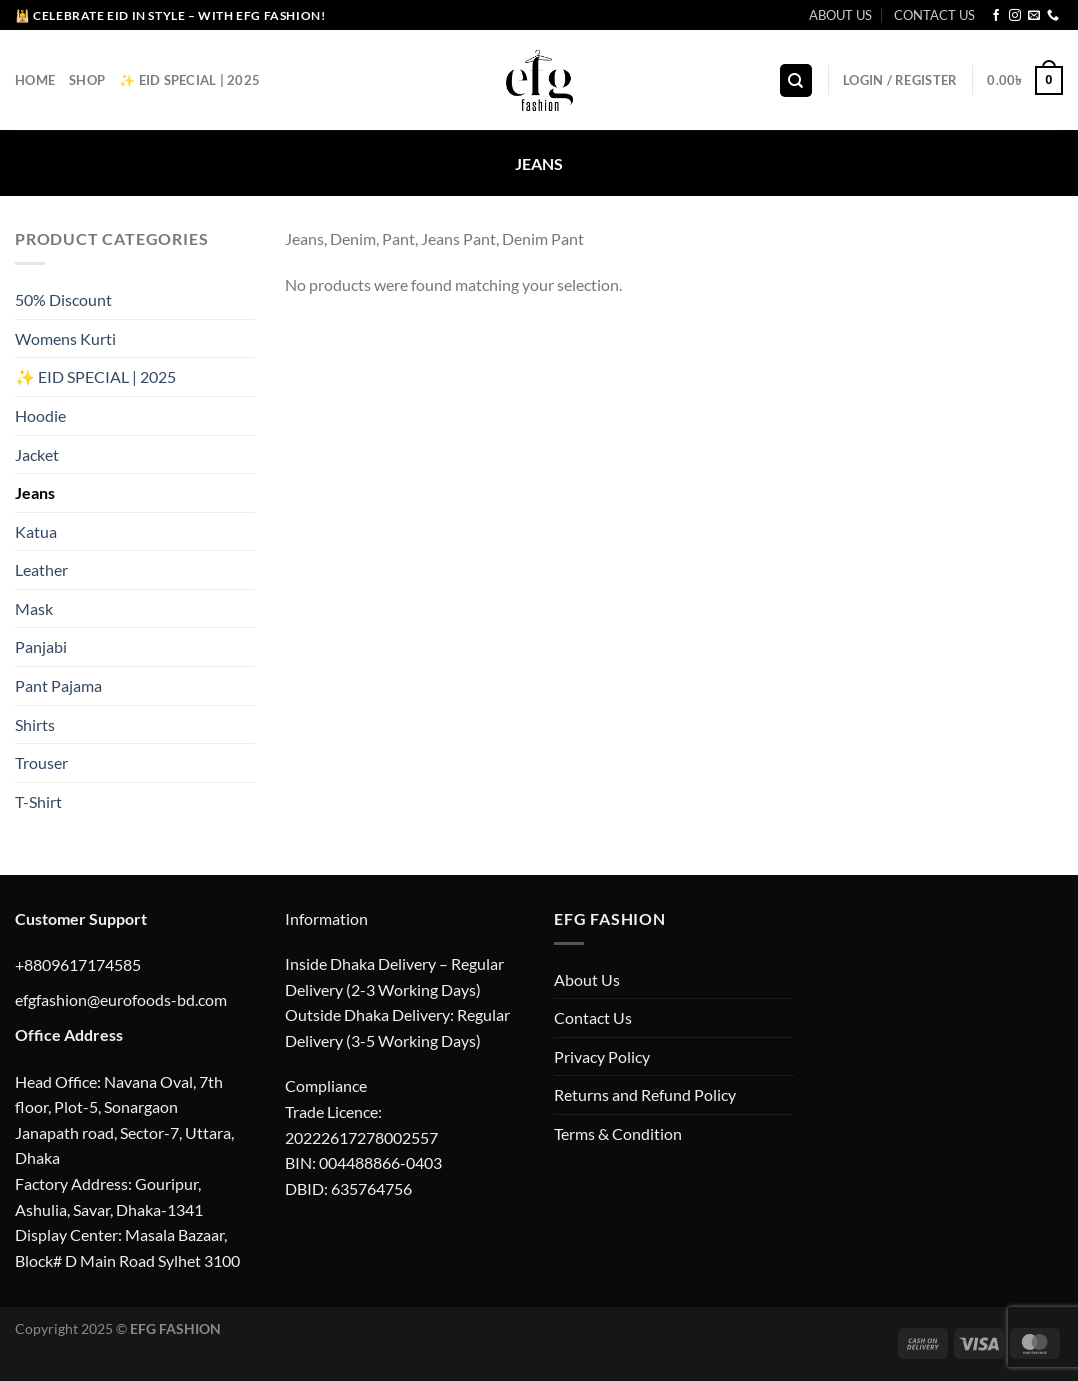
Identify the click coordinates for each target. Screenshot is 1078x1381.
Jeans (35, 492)
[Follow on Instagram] (1015, 16)
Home (35, 80)
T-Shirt (38, 801)
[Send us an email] (1034, 16)
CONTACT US (934, 15)
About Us (587, 979)
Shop (87, 80)
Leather (41, 569)
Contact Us (593, 1017)
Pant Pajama (58, 685)
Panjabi (41, 647)
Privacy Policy (602, 1056)
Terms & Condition (618, 1133)
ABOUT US (840, 15)
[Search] (796, 80)
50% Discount (63, 299)
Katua (36, 531)
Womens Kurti (65, 338)
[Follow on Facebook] (996, 16)
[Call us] (1053, 16)
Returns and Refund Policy (645, 1094)
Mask (34, 608)
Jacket (37, 454)
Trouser (41, 762)
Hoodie (40, 415)
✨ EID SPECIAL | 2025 (95, 376)
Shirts (35, 724)
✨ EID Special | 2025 (189, 80)
